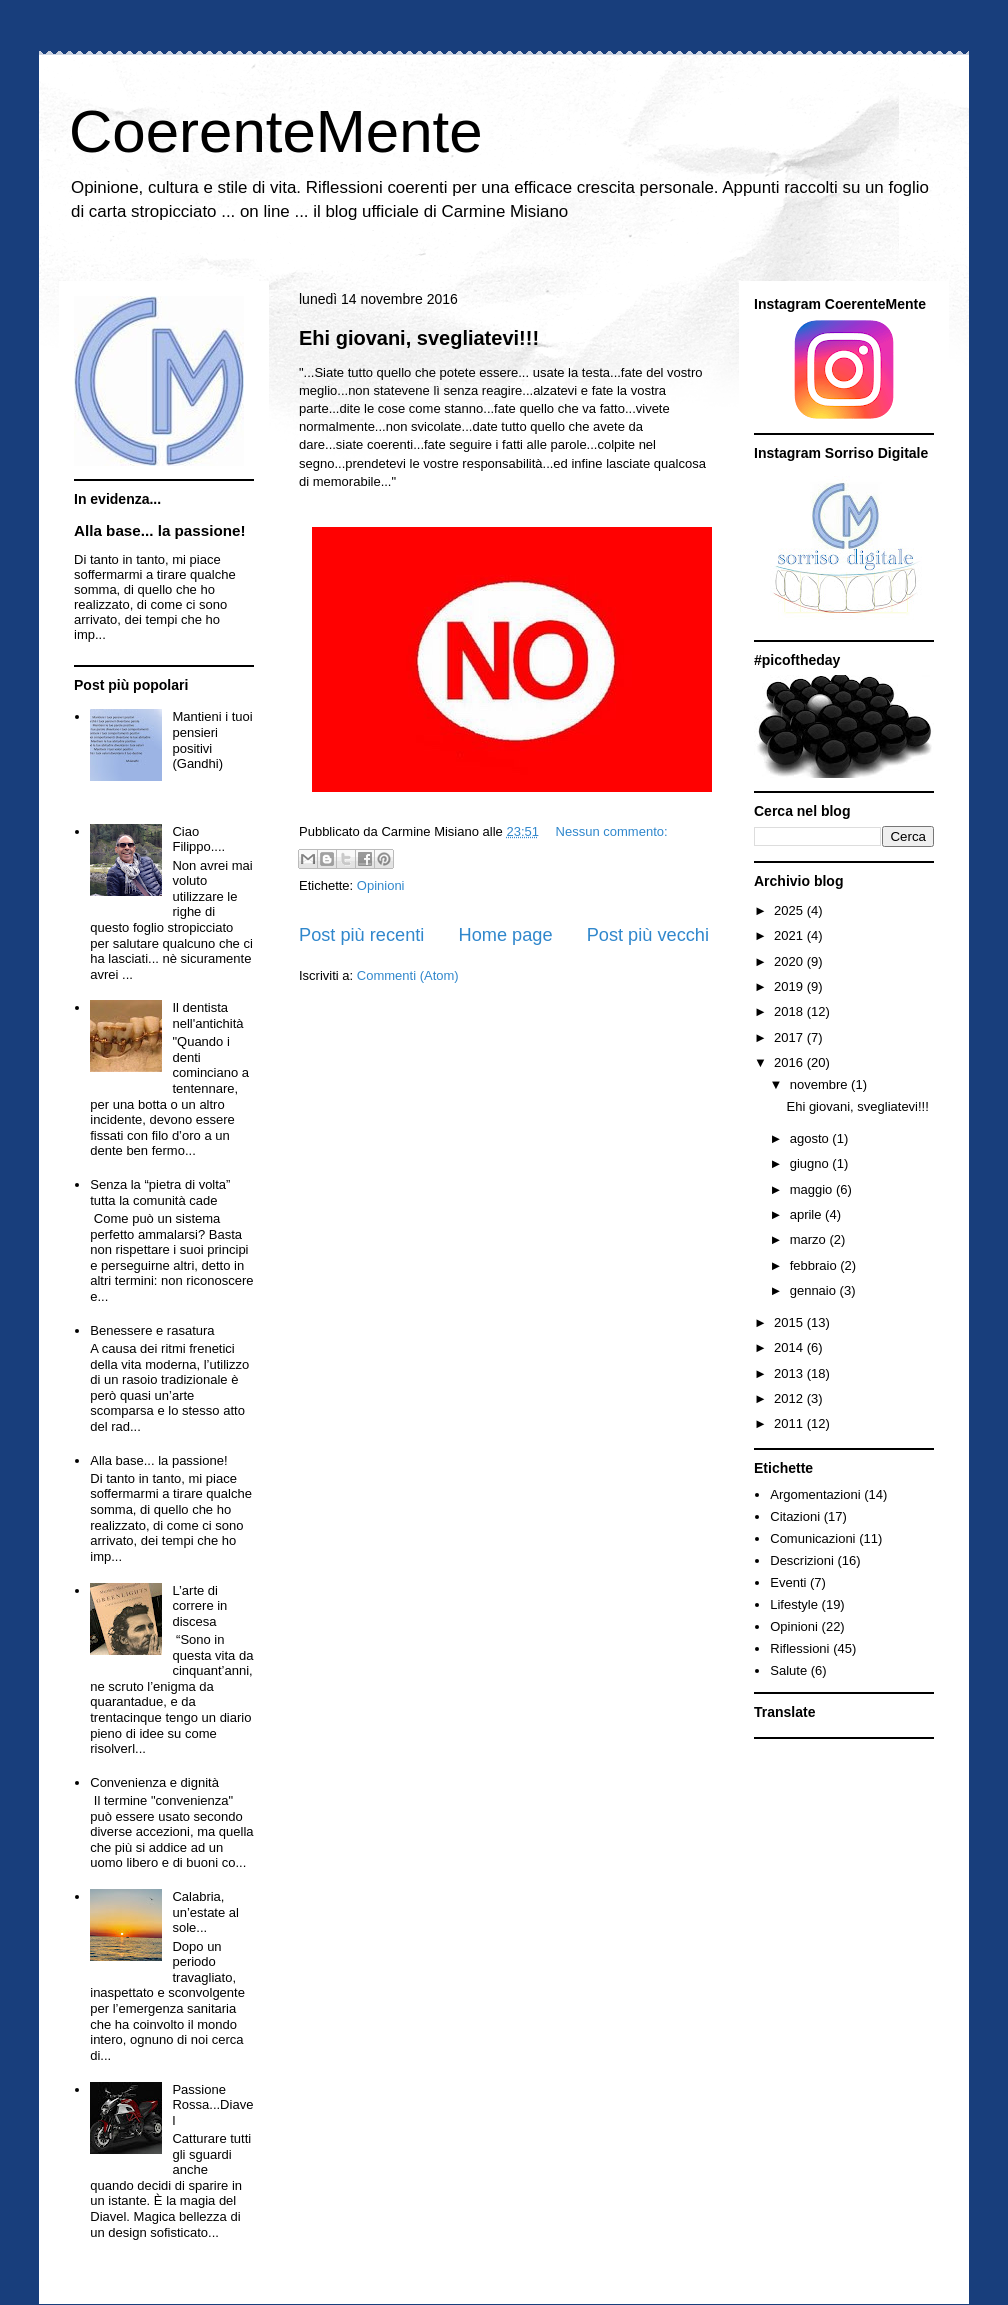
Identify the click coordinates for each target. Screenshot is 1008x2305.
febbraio (815, 1265)
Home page (506, 935)
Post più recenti (361, 935)
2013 (790, 1373)
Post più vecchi (648, 935)
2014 (790, 1347)
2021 (790, 935)
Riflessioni (799, 1648)
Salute (788, 1670)
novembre (820, 1084)
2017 (790, 1037)
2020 (790, 961)
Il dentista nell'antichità (207, 1015)
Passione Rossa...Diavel (212, 2105)
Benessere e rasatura (152, 1330)
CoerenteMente (276, 131)
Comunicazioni (812, 1538)
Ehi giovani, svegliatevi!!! (419, 338)
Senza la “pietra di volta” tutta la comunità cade (160, 1192)
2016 (790, 1062)
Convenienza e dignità (154, 1782)
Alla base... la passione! (160, 530)
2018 (790, 1011)
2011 (790, 1423)
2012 (790, 1398)
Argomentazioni (815, 1494)
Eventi (788, 1582)
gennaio (815, 1290)
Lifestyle (794, 1604)
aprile (807, 1214)
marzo (810, 1239)
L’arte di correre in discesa (199, 1606)
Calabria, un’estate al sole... (205, 1912)
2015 (790, 1322)
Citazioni (795, 1516)
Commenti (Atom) (408, 975)
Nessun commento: (612, 831)
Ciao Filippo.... (198, 839)
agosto (811, 1138)
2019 (790, 986)
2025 (790, 910)
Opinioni (381, 885)
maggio (813, 1189)
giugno (811, 1163)
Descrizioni (802, 1560)
